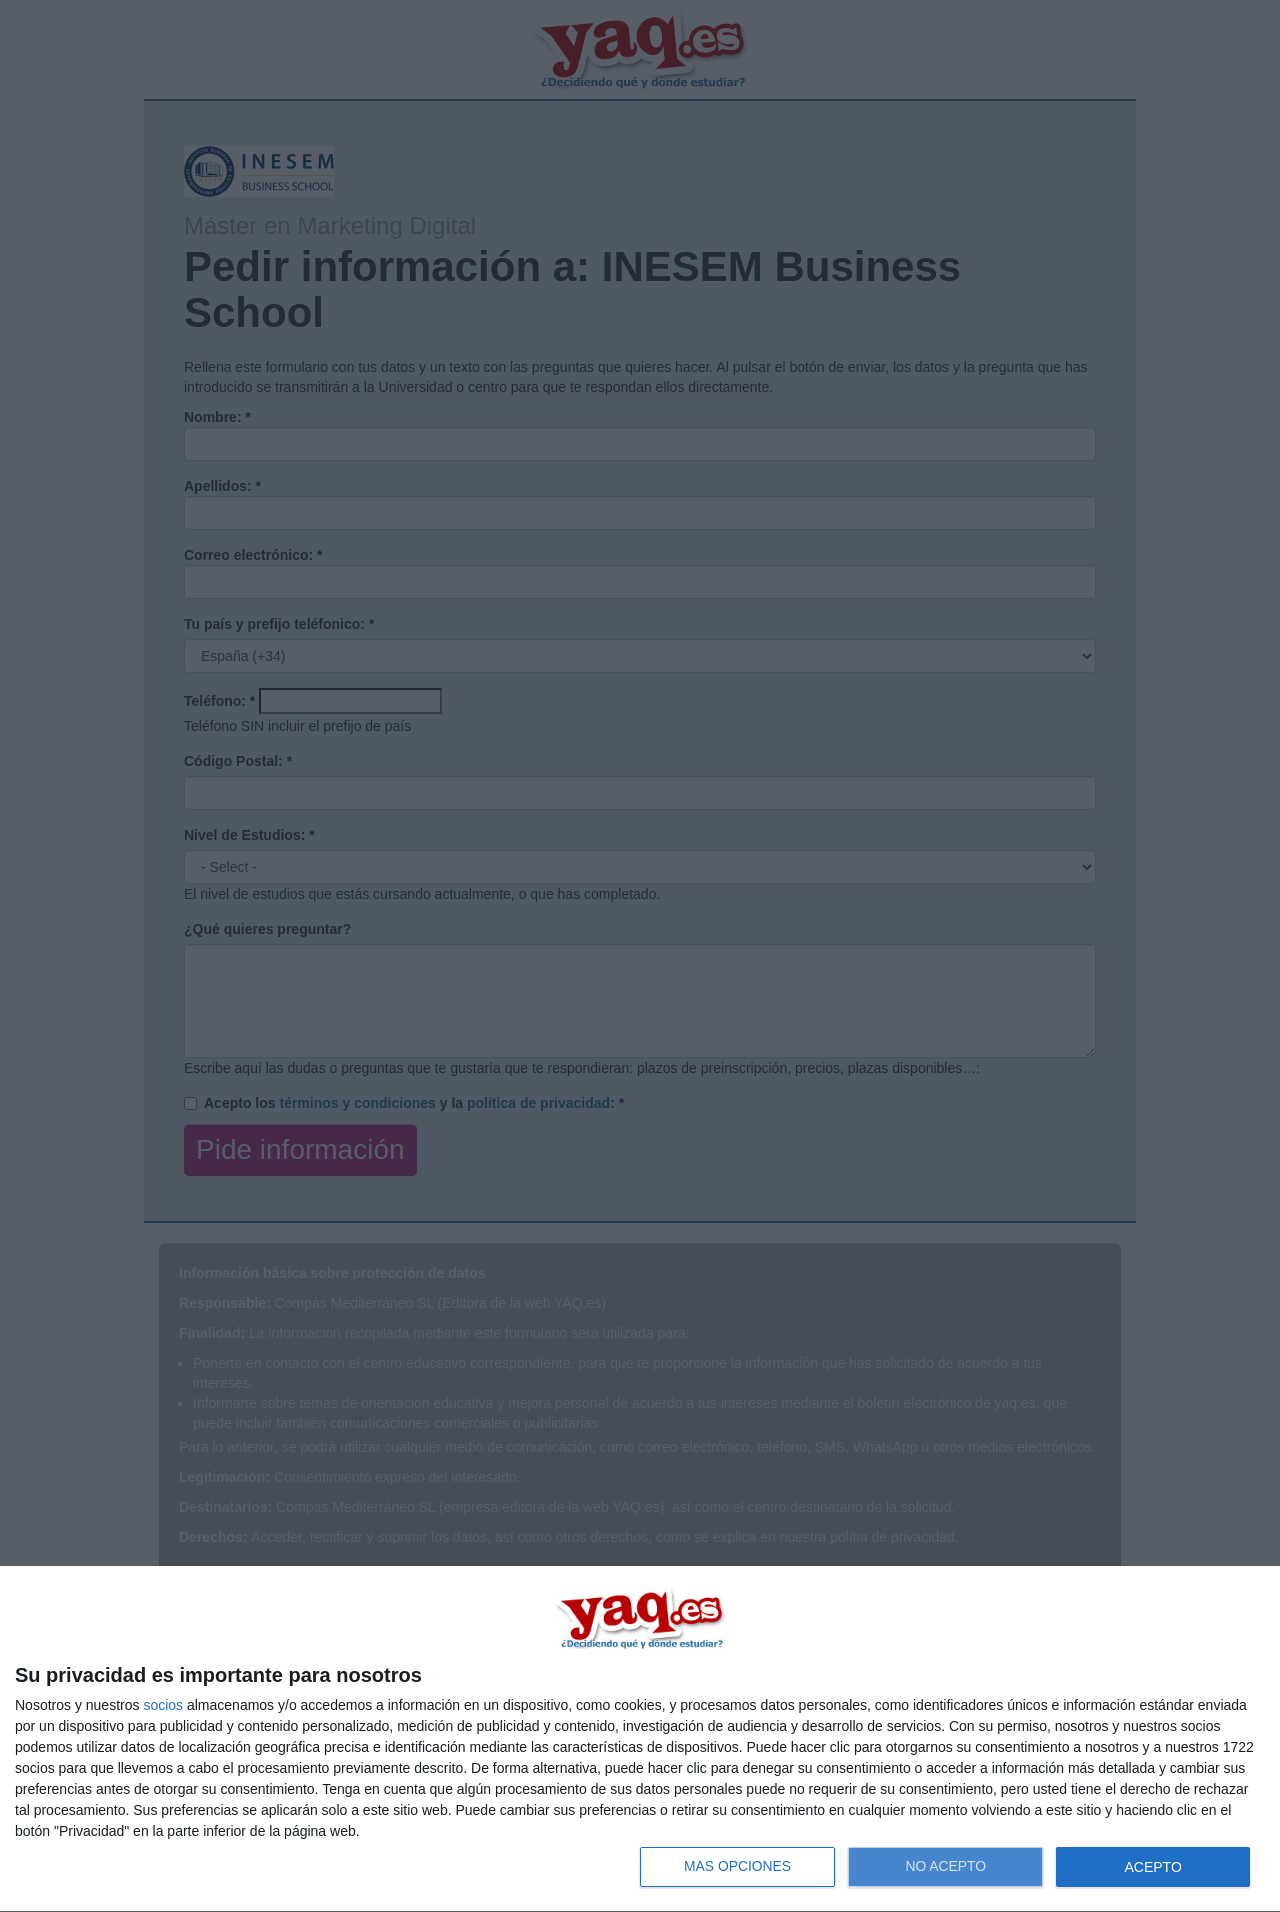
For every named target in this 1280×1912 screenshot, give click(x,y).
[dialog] (640, 1739)
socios (163, 1705)
